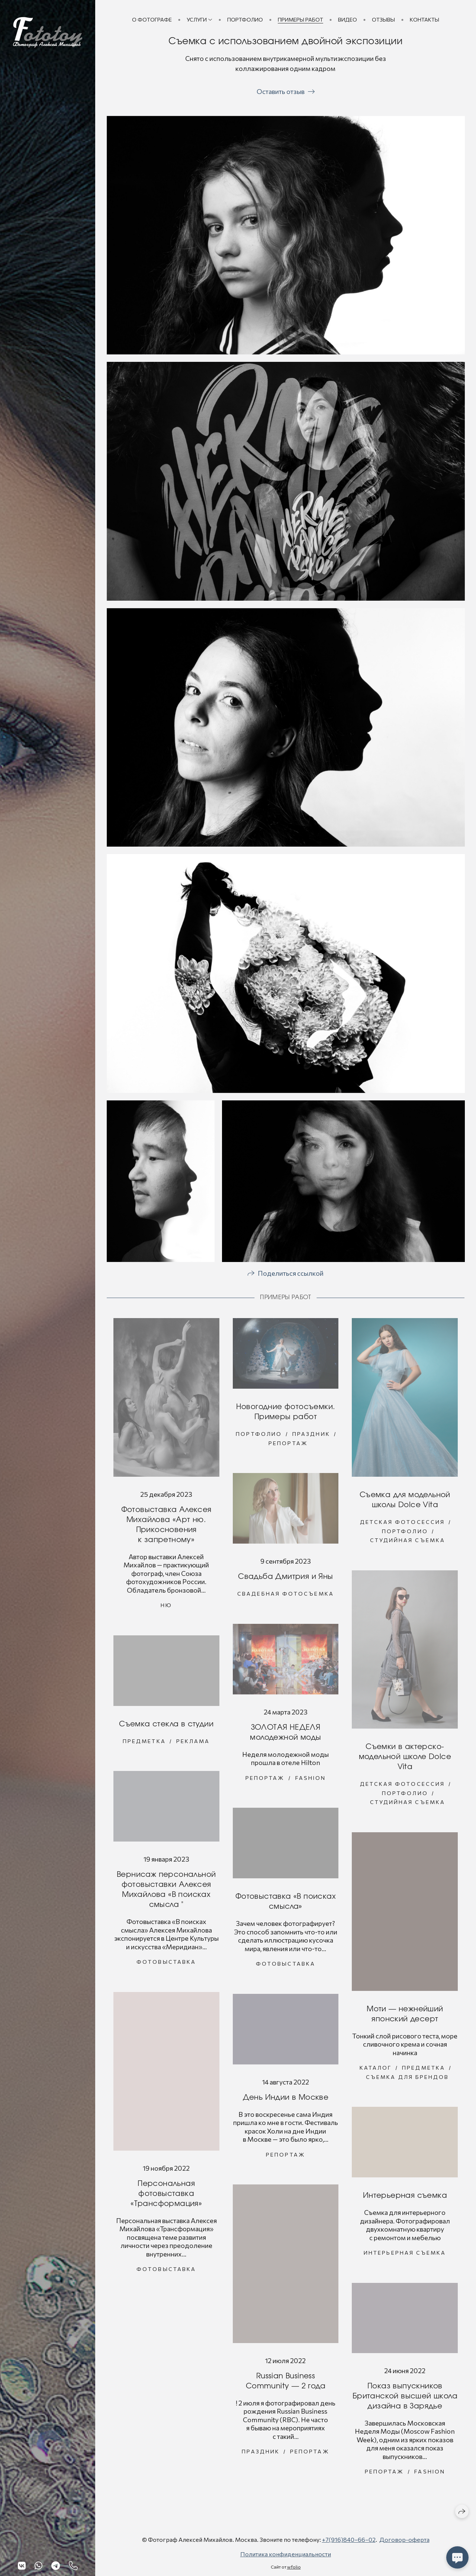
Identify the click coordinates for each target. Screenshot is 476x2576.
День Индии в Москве (286, 2100)
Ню (166, 1608)
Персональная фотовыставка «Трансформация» (166, 2196)
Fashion (310, 1781)
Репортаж (288, 1446)
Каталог (376, 2070)
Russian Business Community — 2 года (285, 2384)
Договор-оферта (404, 2539)
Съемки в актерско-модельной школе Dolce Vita (405, 1760)
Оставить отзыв (281, 91)
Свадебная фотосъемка (285, 1596)
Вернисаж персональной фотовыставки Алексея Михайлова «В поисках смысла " (166, 1893)
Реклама (193, 1744)
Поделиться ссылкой (291, 1276)
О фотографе (152, 19)
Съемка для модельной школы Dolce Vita (405, 1503)
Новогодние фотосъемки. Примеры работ (285, 1415)
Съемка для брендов (407, 2080)
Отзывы (383, 19)
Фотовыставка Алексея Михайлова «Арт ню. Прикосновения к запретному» (166, 1528)
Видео (347, 19)
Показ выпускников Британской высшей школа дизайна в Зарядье (405, 2399)
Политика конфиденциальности (285, 2553)
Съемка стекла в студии (166, 1727)
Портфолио (245, 19)
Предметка (144, 1744)
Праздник (311, 1437)
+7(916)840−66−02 (349, 2539)
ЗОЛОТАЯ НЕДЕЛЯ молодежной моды (285, 1735)
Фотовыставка (166, 1965)
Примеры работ (300, 19)
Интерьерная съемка (405, 2199)
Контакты (424, 19)
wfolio (294, 2566)
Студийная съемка (407, 1543)
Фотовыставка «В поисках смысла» (285, 1905)
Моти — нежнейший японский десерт (405, 2017)
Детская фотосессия (402, 1525)
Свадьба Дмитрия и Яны (285, 1579)
